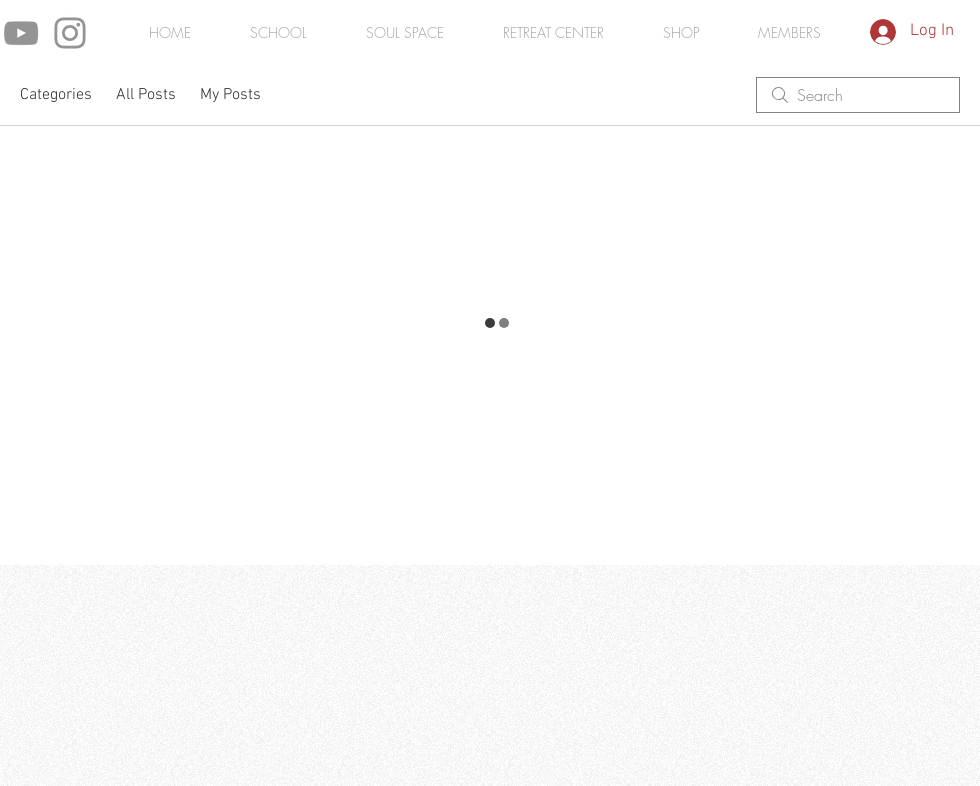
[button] (789, 33)
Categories (56, 95)
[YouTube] (21, 33)
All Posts (146, 95)
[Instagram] (70, 33)
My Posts (230, 95)
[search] (858, 95)
